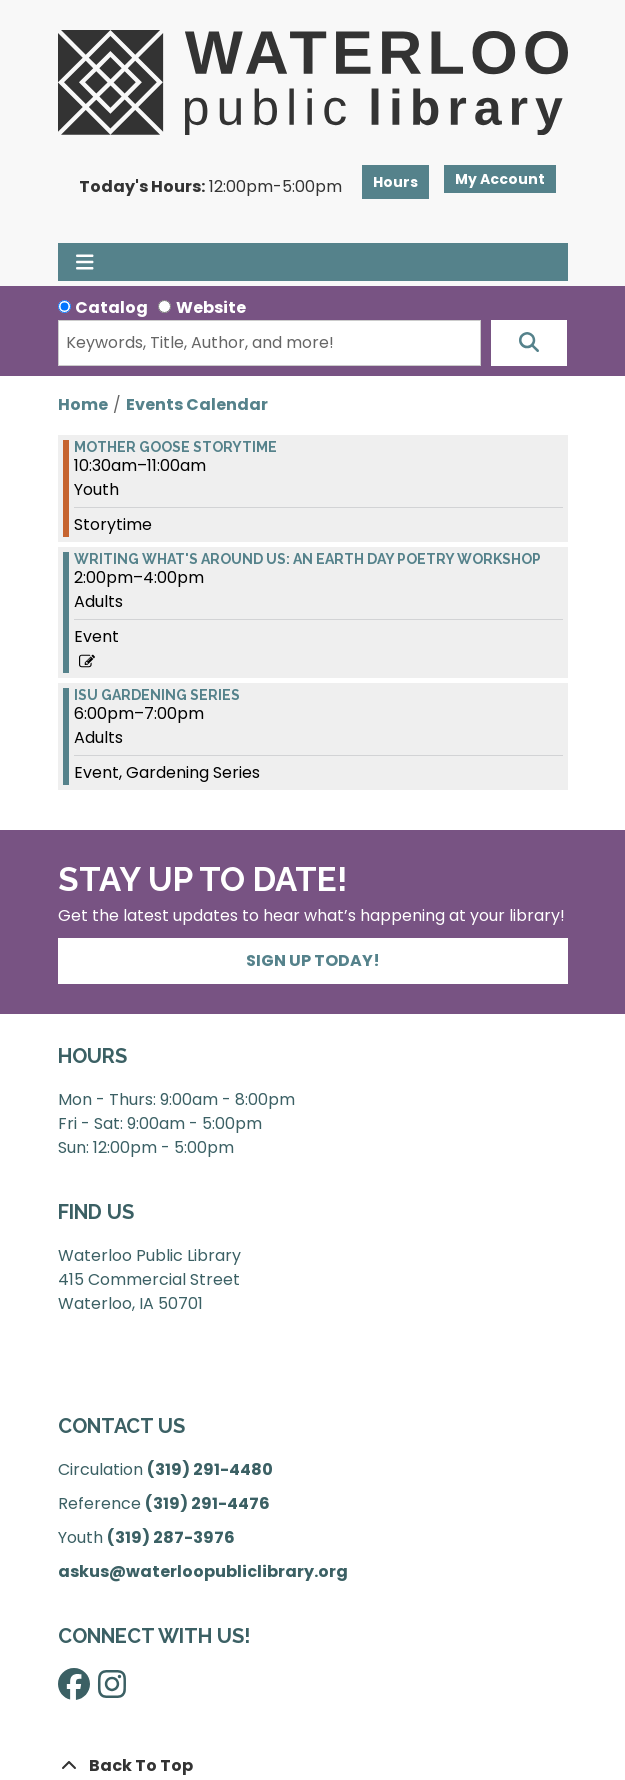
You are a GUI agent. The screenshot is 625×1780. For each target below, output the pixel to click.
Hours (395, 182)
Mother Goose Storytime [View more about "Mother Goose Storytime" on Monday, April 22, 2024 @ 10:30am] (175, 447)
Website (211, 307)
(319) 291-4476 (207, 1503)
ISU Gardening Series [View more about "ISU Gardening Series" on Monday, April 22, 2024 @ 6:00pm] (157, 695)
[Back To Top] (313, 1766)
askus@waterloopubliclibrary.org (203, 1571)
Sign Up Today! (313, 960)
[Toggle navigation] (85, 262)
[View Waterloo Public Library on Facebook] (74, 1690)
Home (83, 404)
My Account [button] (500, 179)
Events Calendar (197, 404)
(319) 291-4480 (210, 1469)
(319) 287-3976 (171, 1537)
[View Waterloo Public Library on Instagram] (112, 1690)
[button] (210, 187)
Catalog (111, 307)
